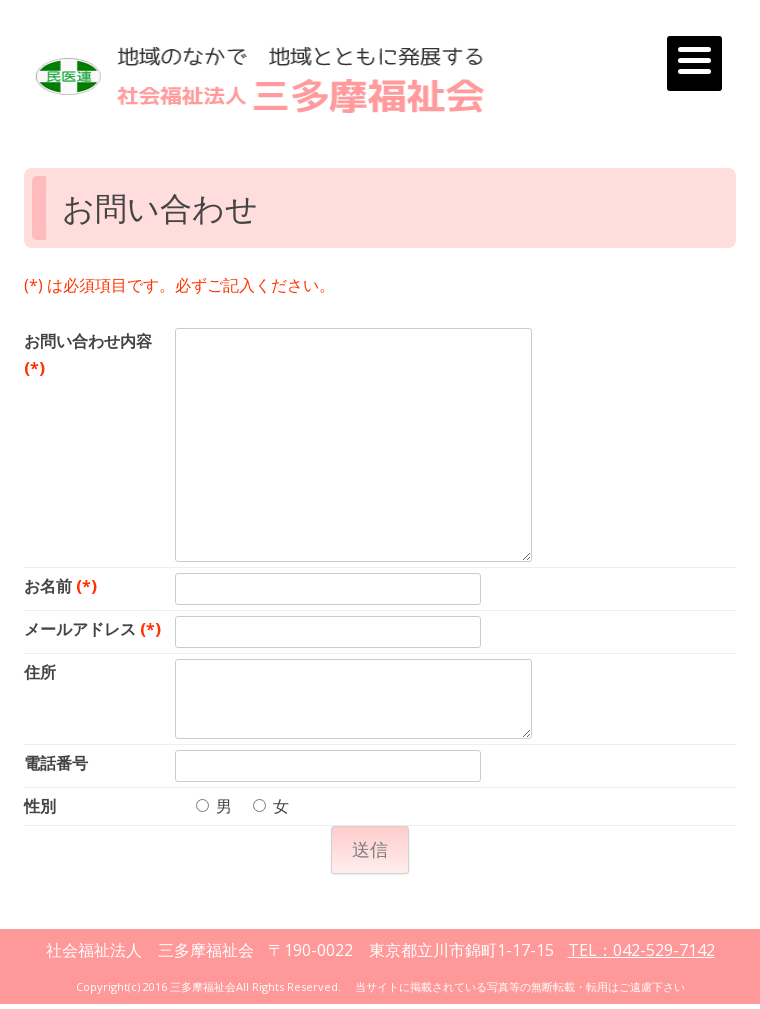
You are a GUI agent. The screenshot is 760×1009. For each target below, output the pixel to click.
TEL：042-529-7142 (641, 950)
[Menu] (694, 63)
